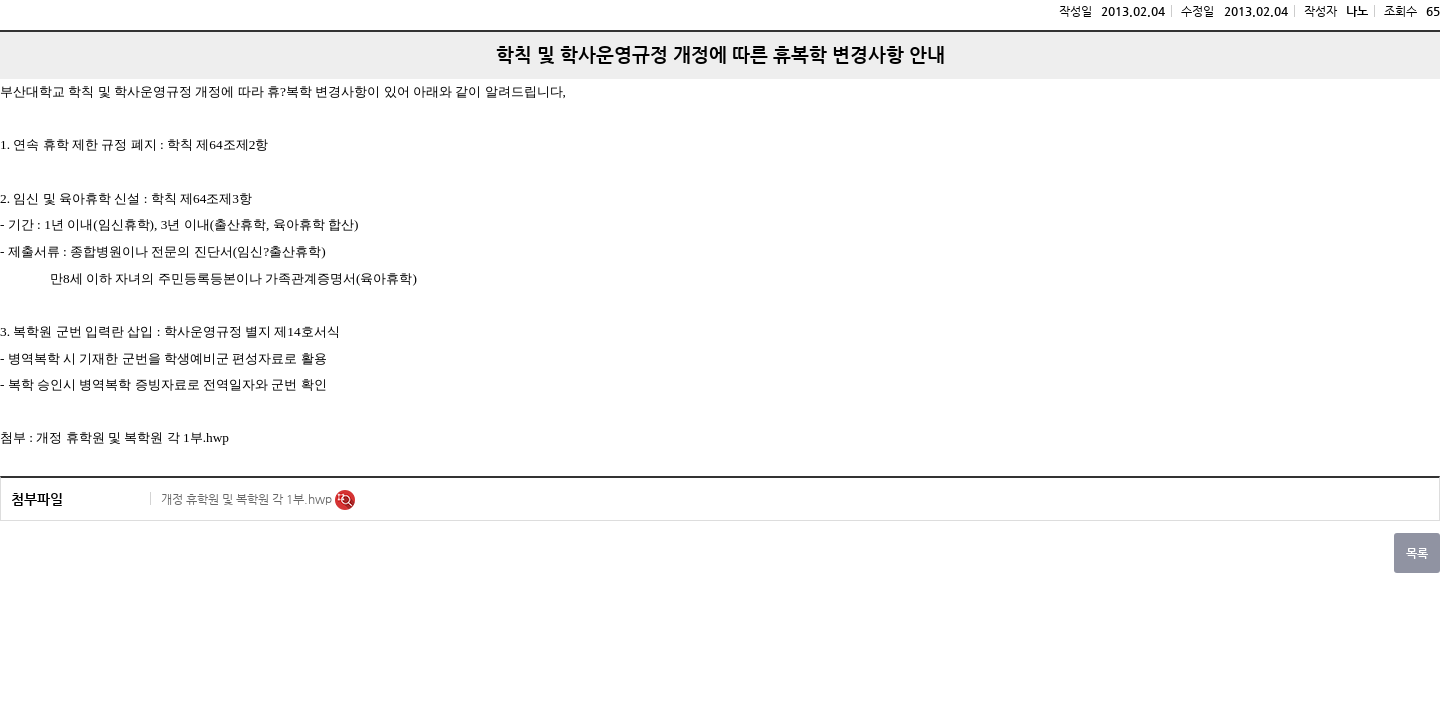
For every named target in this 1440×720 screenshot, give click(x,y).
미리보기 (345, 500)
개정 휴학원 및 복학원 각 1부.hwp (248, 499)
